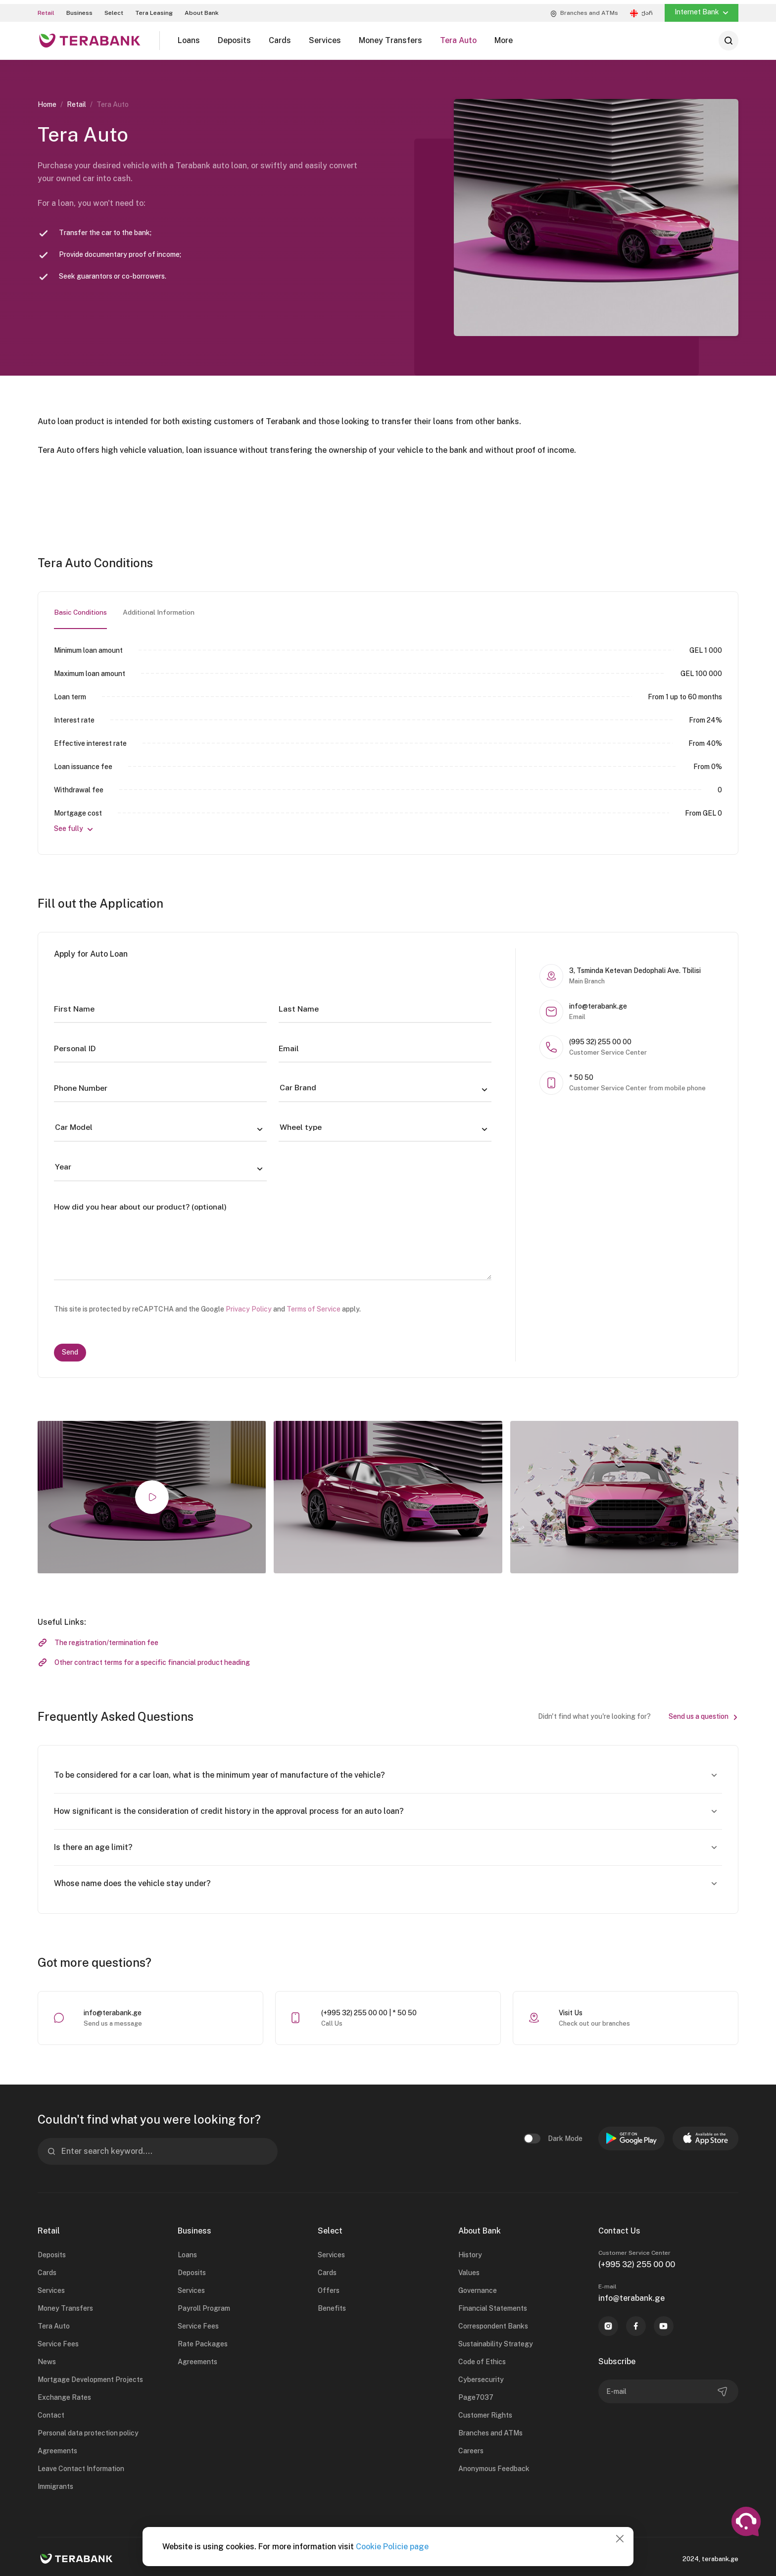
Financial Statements (492, 2305)
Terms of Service (313, 1306)
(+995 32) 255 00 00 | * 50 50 (369, 2009)
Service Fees (58, 2340)
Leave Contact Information (81, 2465)
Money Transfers (65, 2305)
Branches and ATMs (490, 2429)
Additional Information (159, 609)
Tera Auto (54, 2323)
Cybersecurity (481, 2376)
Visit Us (570, 2009)
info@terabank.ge (113, 2009)
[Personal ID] (160, 1045)
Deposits (52, 2251)
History (470, 2251)
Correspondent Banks (493, 2323)
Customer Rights (485, 2412)
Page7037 (475, 2394)
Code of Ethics (482, 2358)
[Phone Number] (160, 1085)
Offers (329, 2287)
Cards (47, 2269)
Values (469, 2269)
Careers (471, 2447)
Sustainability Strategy (495, 2340)
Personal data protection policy (88, 2429)
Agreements (57, 2447)
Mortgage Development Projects (90, 2376)
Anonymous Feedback (494, 2465)
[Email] (385, 1045)
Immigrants (55, 2483)
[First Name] (160, 1006)
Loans (187, 2251)
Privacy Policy (249, 1306)
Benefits (332, 2305)
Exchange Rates (64, 2394)
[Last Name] (385, 1006)
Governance (477, 2287)
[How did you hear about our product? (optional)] (272, 1233)
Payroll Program (204, 2305)
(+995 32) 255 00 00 (636, 2261)
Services (51, 2287)
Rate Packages (203, 2340)
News (47, 2358)
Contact (51, 2412)
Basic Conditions (80, 609)
